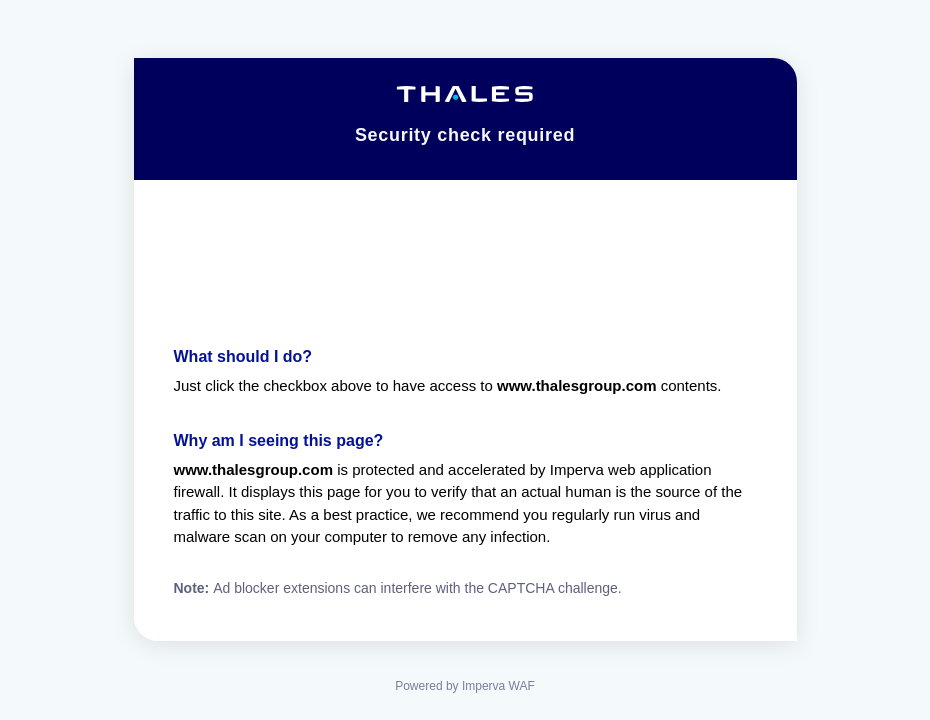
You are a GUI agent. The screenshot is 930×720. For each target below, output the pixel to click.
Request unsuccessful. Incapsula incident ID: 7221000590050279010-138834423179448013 (465, 360)
